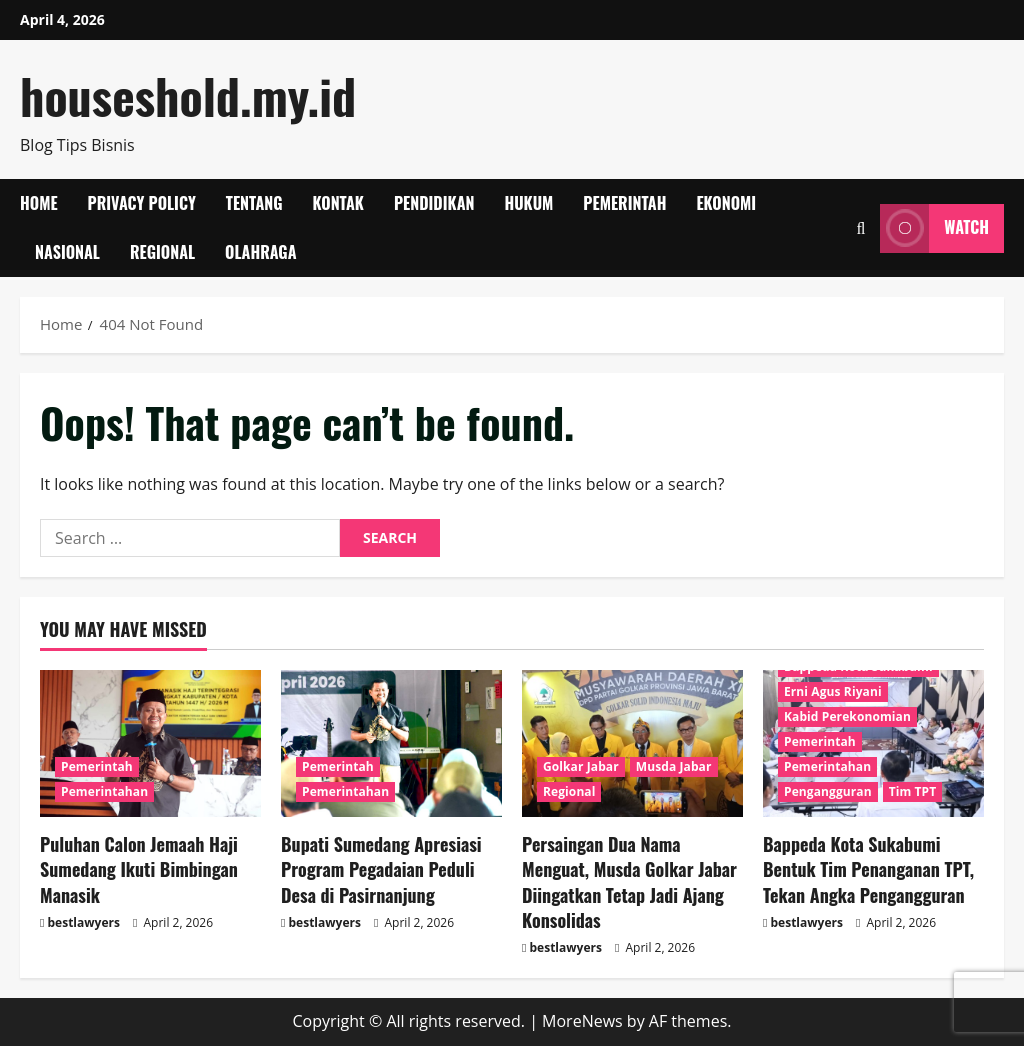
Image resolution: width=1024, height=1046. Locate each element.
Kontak (338, 203)
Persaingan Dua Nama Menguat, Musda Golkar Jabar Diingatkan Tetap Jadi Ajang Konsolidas (629, 882)
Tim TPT (913, 791)
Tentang (254, 203)
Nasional (67, 252)
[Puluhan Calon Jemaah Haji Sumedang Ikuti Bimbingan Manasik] (150, 743)
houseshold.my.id (188, 95)
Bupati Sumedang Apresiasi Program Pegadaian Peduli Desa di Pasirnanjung (381, 869)
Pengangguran (828, 791)
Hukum (528, 203)
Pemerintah (624, 203)
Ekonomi (726, 203)
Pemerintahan (104, 791)
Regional (162, 252)
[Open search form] (860, 228)
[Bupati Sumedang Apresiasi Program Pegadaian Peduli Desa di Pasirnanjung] (391, 743)
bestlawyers (84, 922)
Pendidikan (434, 203)
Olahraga (260, 252)
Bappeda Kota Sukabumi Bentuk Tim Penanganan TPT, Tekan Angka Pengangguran (868, 869)
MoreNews (582, 1021)
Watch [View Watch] (934, 228)
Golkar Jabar (581, 766)
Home (39, 203)
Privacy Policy (142, 203)
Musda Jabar (674, 766)
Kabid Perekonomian (847, 716)
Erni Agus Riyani (833, 691)
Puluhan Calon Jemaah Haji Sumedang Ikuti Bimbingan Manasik (139, 869)
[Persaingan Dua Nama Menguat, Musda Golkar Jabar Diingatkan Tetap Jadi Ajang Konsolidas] (632, 743)
